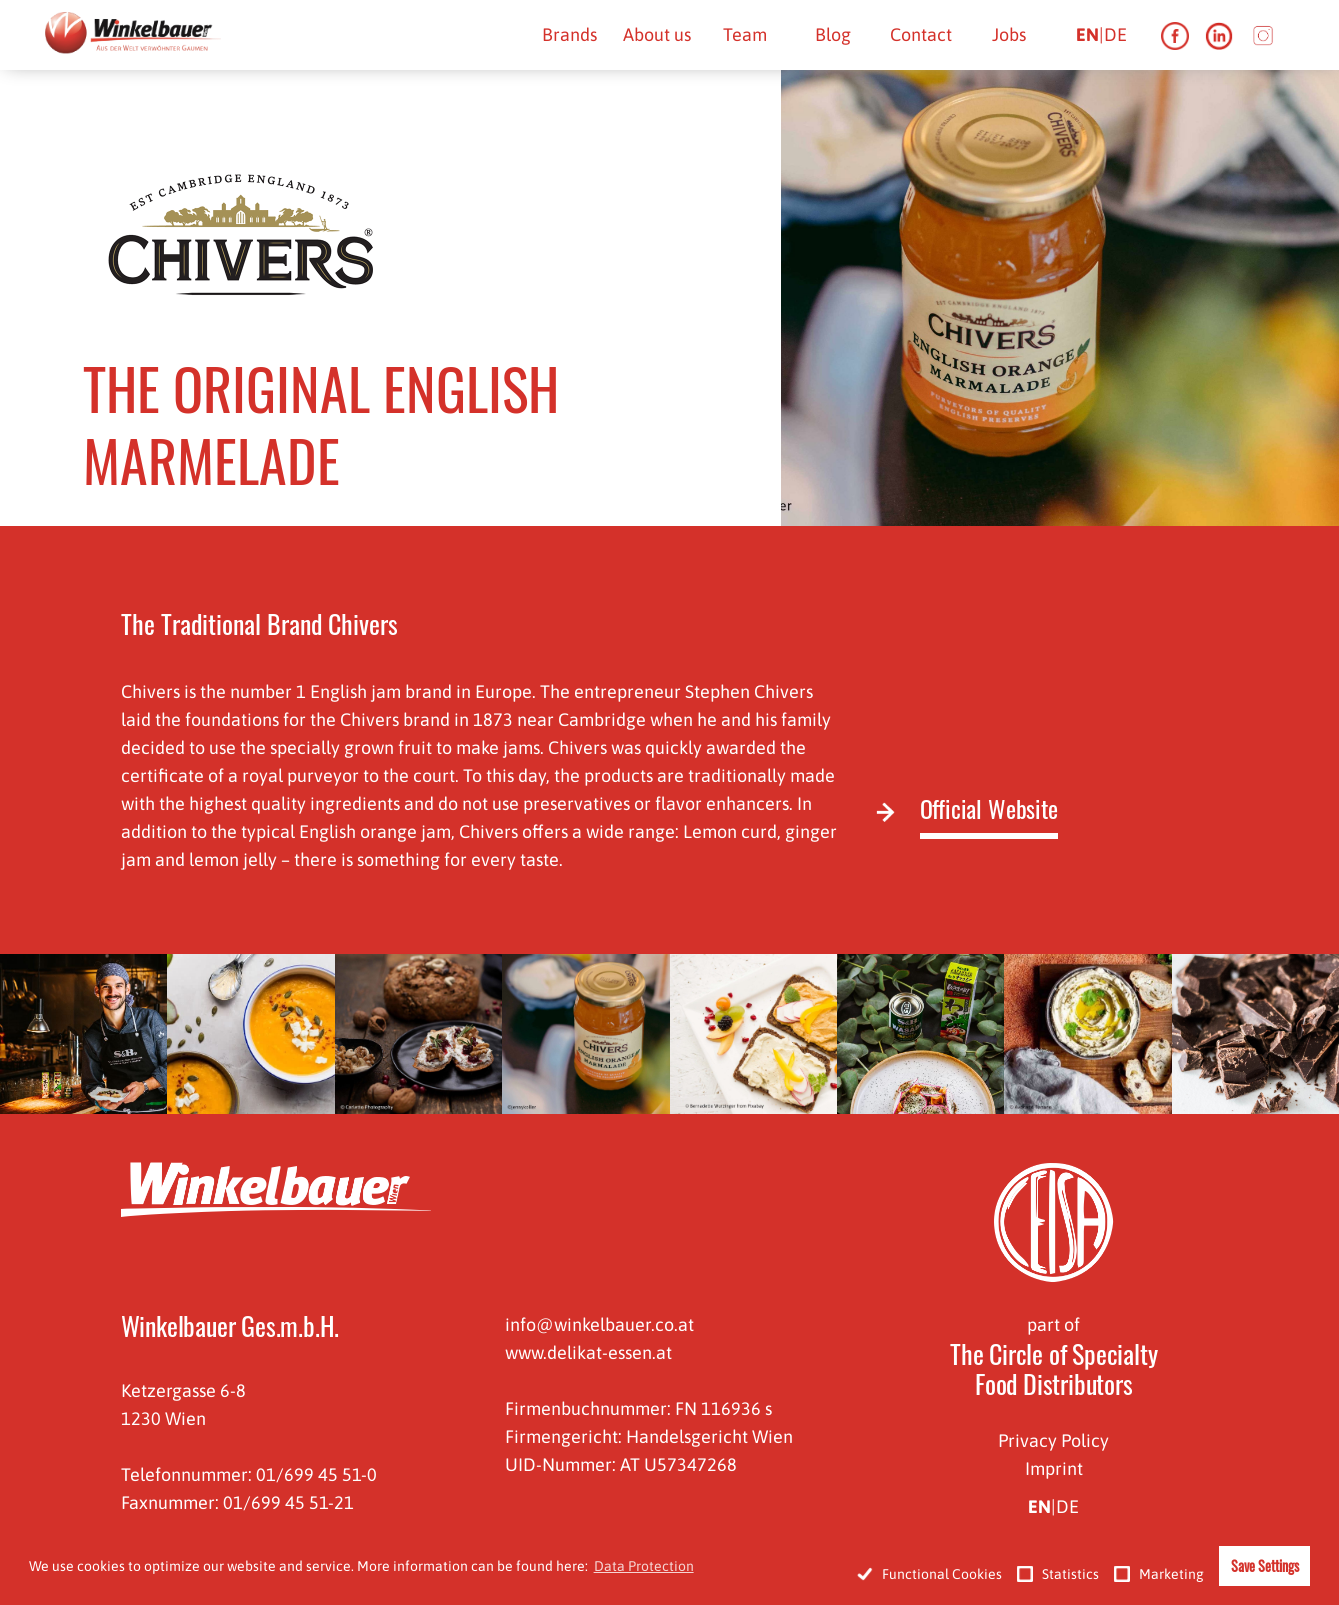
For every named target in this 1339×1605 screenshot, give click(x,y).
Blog (833, 34)
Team (745, 34)
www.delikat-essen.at (588, 1352)
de (1115, 34)
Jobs (1009, 34)
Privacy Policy (1053, 1440)
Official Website (989, 810)
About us (657, 34)
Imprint (1054, 1468)
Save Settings (1265, 1565)
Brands (569, 34)
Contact (921, 34)
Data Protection (644, 1566)
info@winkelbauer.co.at (599, 1324)
